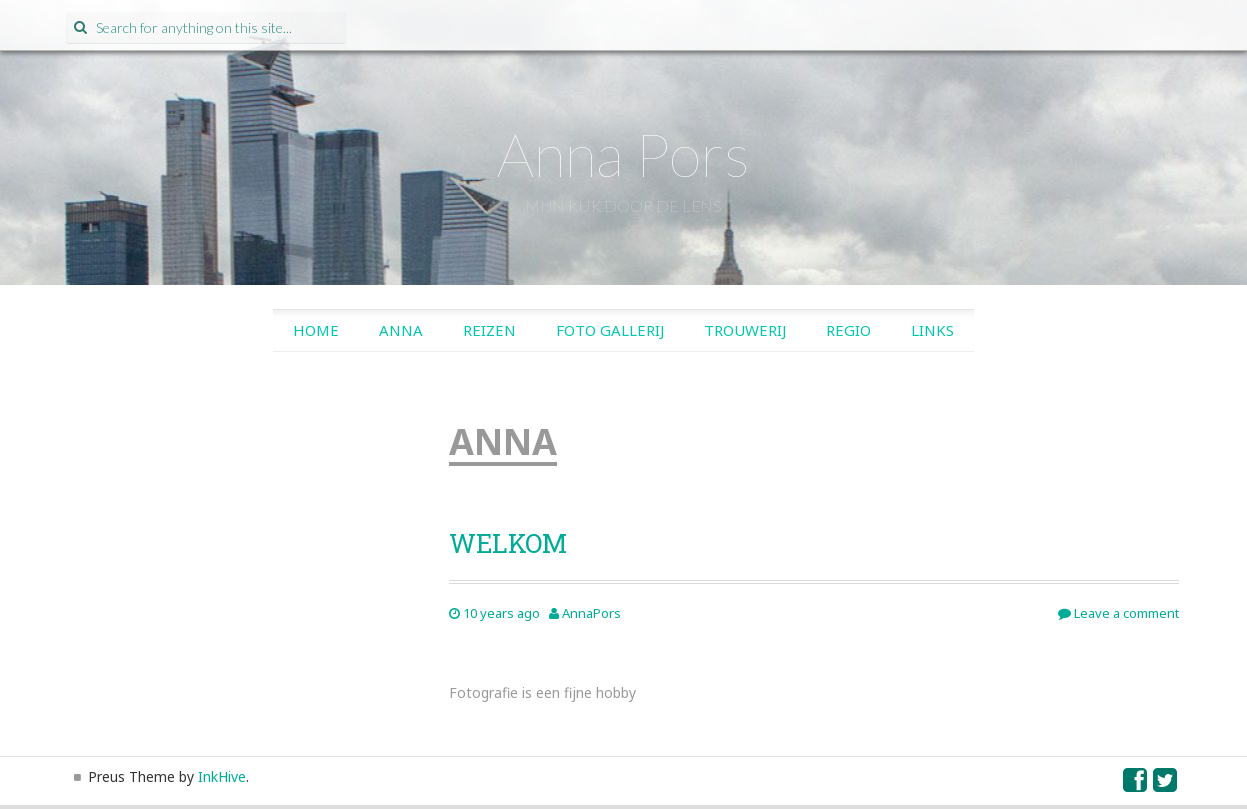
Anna (401, 330)
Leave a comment (1118, 613)
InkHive (222, 776)
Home (316, 330)
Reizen (489, 330)
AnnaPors (591, 613)
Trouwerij (745, 330)
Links (932, 330)
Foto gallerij (610, 330)
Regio (848, 330)
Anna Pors (623, 154)
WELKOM (508, 543)
